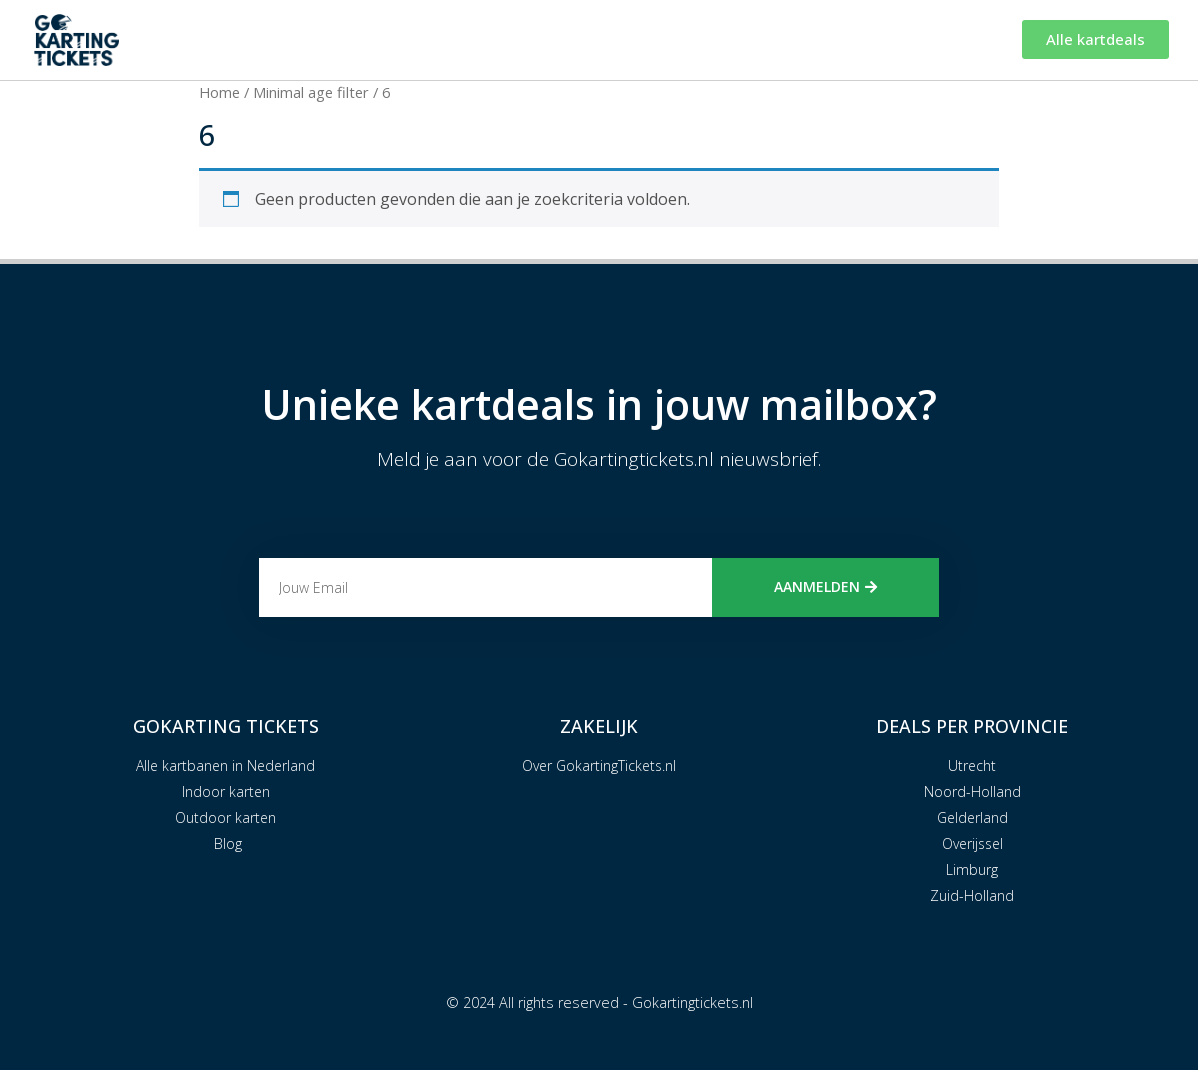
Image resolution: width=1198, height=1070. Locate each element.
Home (219, 92)
